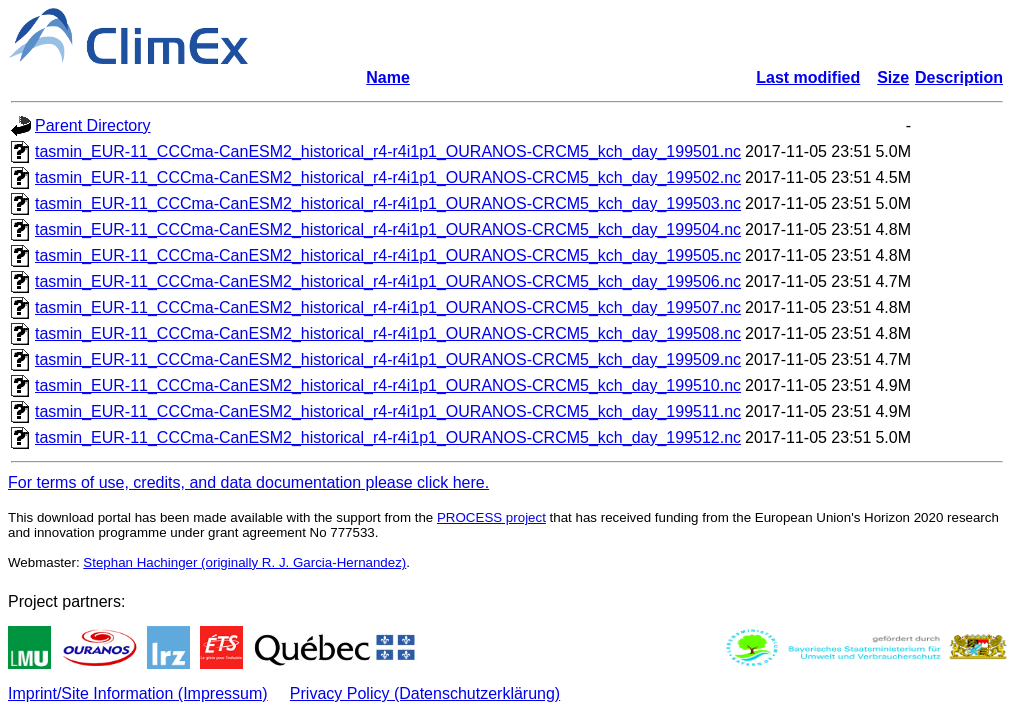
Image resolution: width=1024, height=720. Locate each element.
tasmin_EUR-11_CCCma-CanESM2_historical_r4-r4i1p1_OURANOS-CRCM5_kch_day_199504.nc (388, 229)
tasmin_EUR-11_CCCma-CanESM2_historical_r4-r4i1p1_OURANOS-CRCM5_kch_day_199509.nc (388, 359)
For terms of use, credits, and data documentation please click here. (248, 482)
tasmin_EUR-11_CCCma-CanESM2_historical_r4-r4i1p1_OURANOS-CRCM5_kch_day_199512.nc (388, 437)
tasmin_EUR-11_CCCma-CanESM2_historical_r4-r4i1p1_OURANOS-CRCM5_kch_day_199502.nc (388, 177)
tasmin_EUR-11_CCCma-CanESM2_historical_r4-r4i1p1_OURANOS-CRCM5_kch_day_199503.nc (388, 203)
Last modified (808, 77)
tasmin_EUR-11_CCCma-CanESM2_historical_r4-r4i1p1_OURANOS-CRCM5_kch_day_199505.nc (388, 255)
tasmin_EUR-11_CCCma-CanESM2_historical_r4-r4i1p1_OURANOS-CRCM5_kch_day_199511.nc (388, 411)
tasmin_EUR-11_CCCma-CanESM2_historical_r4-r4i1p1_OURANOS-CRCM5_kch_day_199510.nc (388, 385)
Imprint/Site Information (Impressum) (138, 693)
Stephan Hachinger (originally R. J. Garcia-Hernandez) (244, 562)
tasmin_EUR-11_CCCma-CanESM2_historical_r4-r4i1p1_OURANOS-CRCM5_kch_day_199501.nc (388, 151)
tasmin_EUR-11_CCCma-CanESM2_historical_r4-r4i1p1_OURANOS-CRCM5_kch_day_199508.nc (388, 333)
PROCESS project (491, 517)
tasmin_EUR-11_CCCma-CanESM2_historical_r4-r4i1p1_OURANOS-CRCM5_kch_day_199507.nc (388, 307)
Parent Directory (93, 125)
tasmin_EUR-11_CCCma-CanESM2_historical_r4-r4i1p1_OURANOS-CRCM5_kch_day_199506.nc (388, 281)
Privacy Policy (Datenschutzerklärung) (425, 693)
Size (893, 77)
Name (388, 77)
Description (959, 77)
